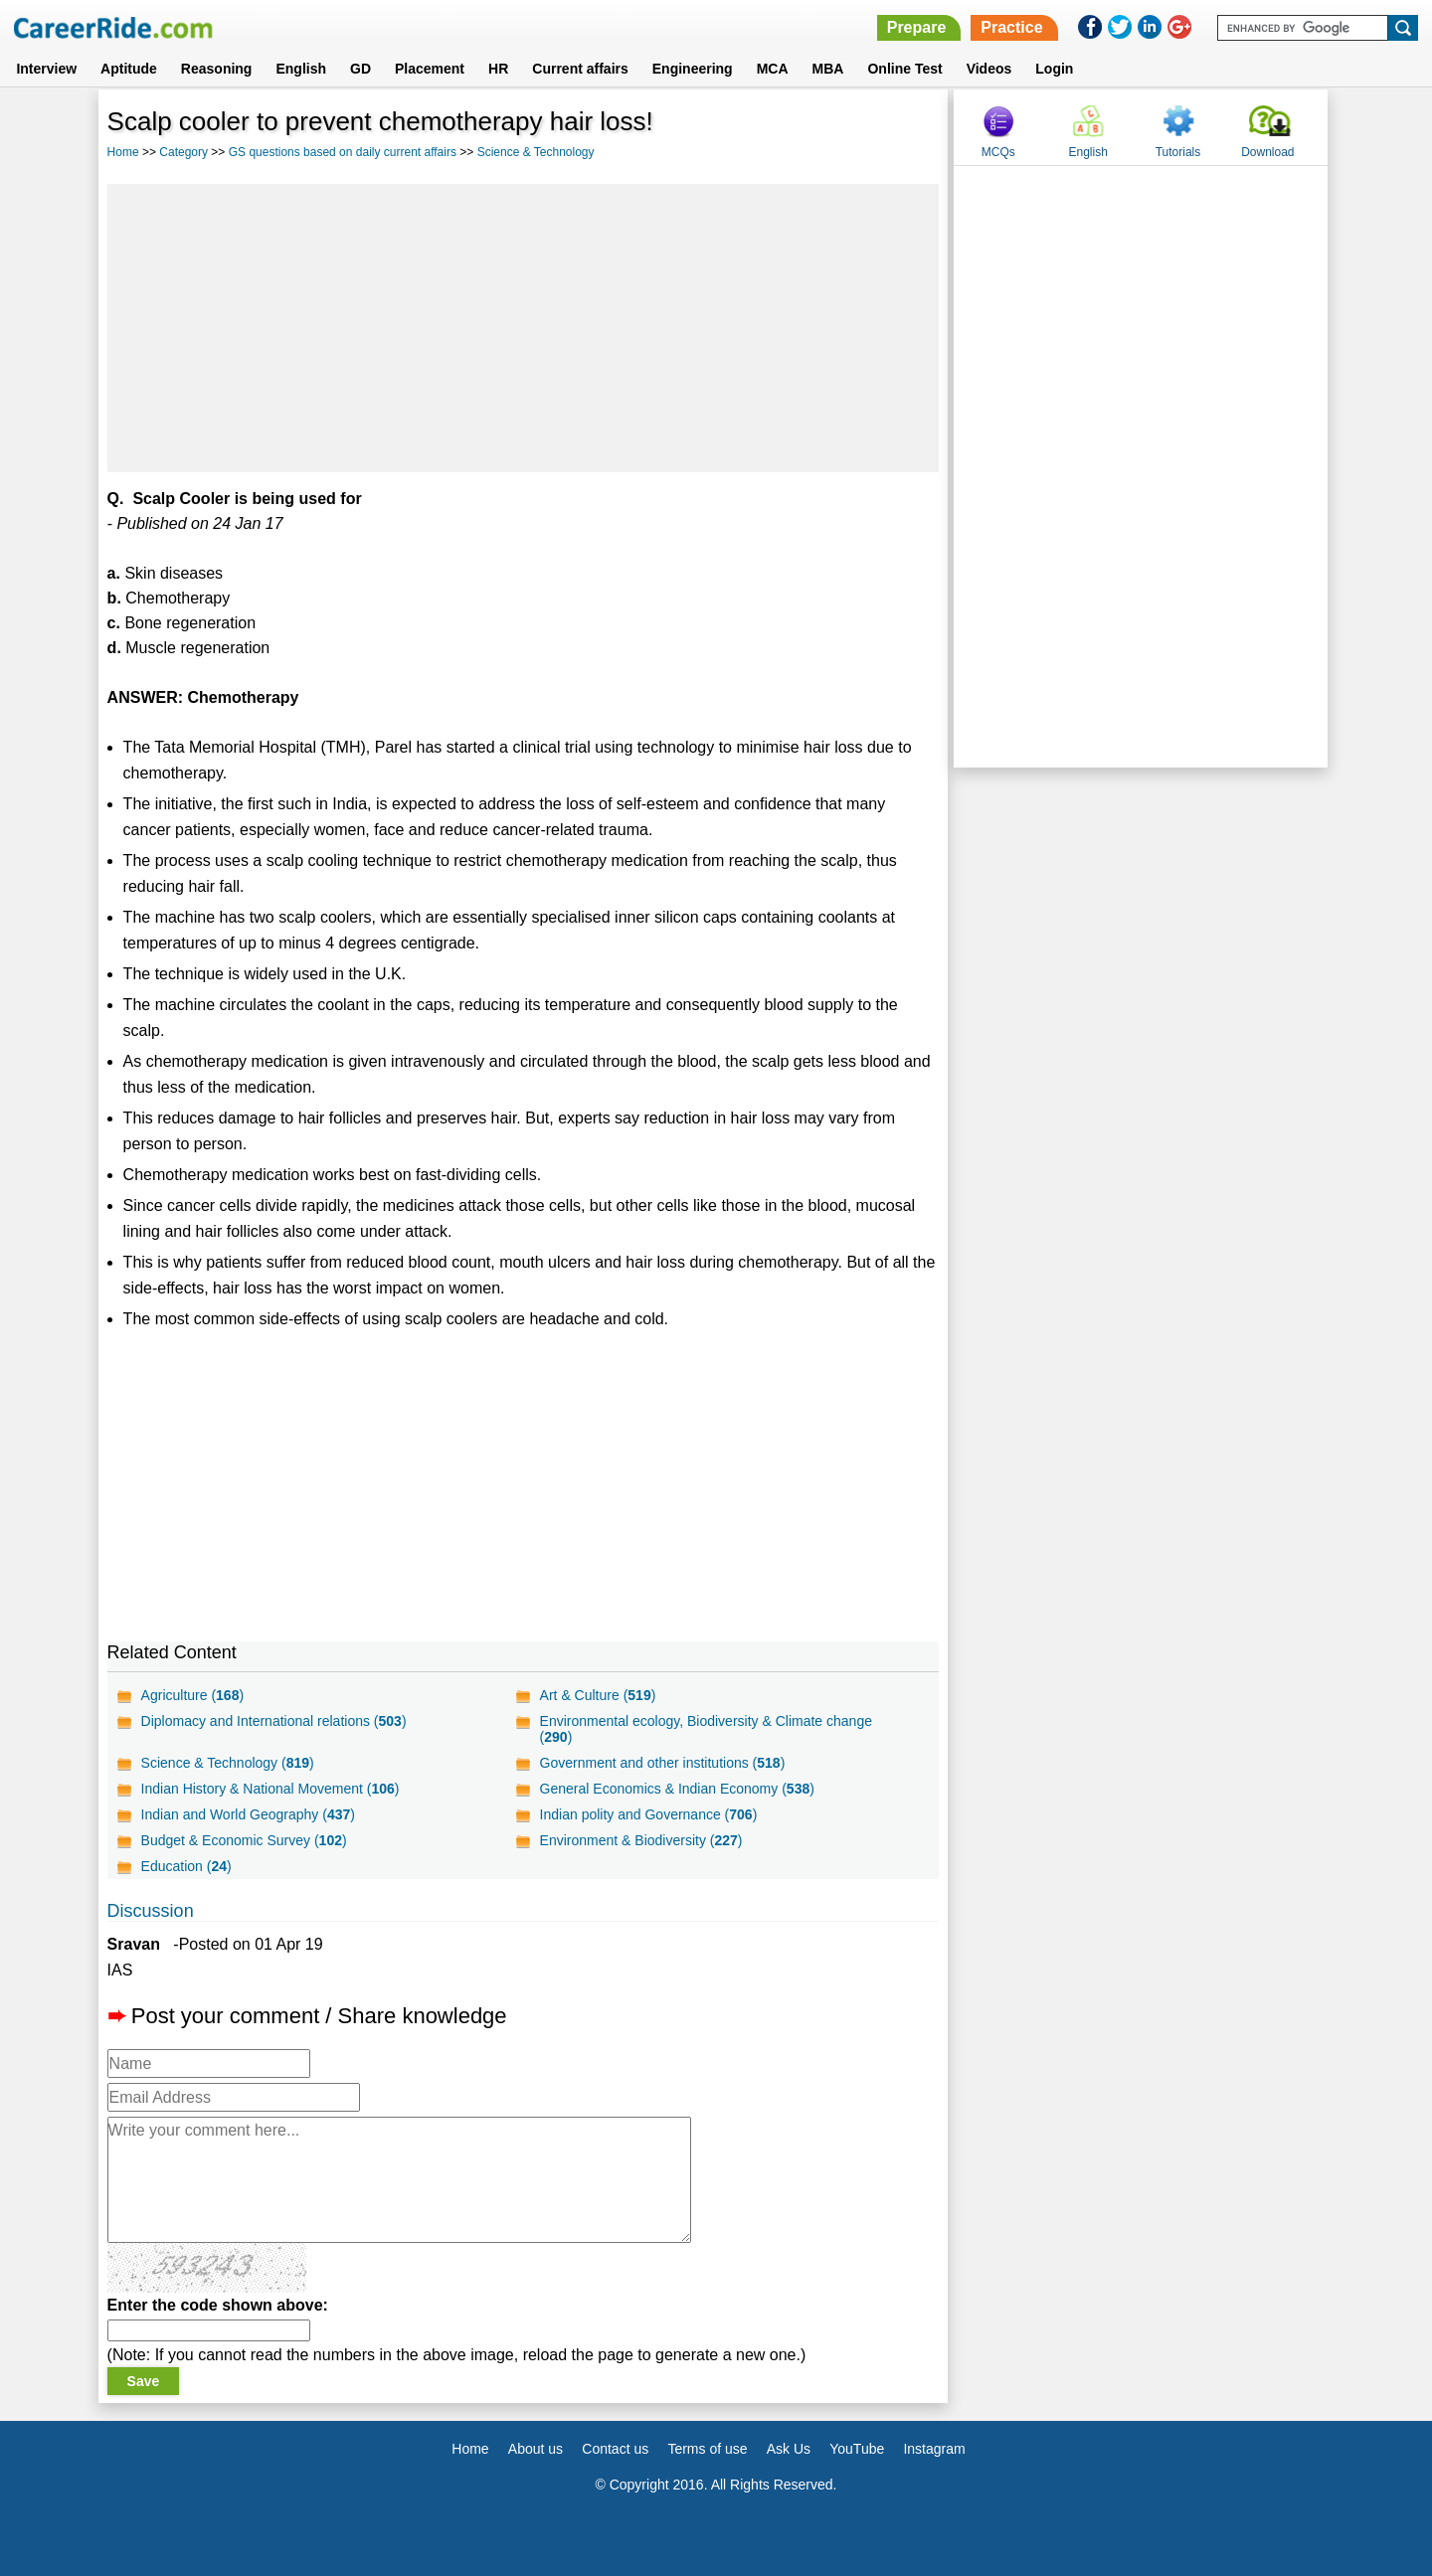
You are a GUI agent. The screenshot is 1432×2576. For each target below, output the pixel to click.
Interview (46, 69)
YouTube (856, 2449)
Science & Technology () (227, 1763)
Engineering (692, 69)
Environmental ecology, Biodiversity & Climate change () (706, 1729)
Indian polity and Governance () (649, 1814)
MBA (828, 69)
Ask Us (788, 2449)
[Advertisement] (523, 328)
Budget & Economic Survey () (244, 1840)
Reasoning (217, 69)
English (300, 69)
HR (498, 69)
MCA (773, 69)
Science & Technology (536, 152)
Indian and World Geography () (248, 1814)
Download (1267, 152)
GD (360, 69)
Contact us (615, 2449)
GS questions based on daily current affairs (342, 152)
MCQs (998, 152)
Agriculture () (193, 1695)
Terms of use (707, 2449)
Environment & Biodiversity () (641, 1840)
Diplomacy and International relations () (274, 1721)
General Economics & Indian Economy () (677, 1789)
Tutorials (1178, 152)
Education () (186, 1866)
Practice (1011, 27)
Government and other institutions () (663, 1763)
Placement (429, 69)
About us (535, 2449)
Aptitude (128, 69)
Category (183, 152)
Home (123, 152)
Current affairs (579, 69)
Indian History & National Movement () (270, 1789)
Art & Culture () (598, 1695)
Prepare (917, 27)
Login (1054, 69)
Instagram (934, 2449)
